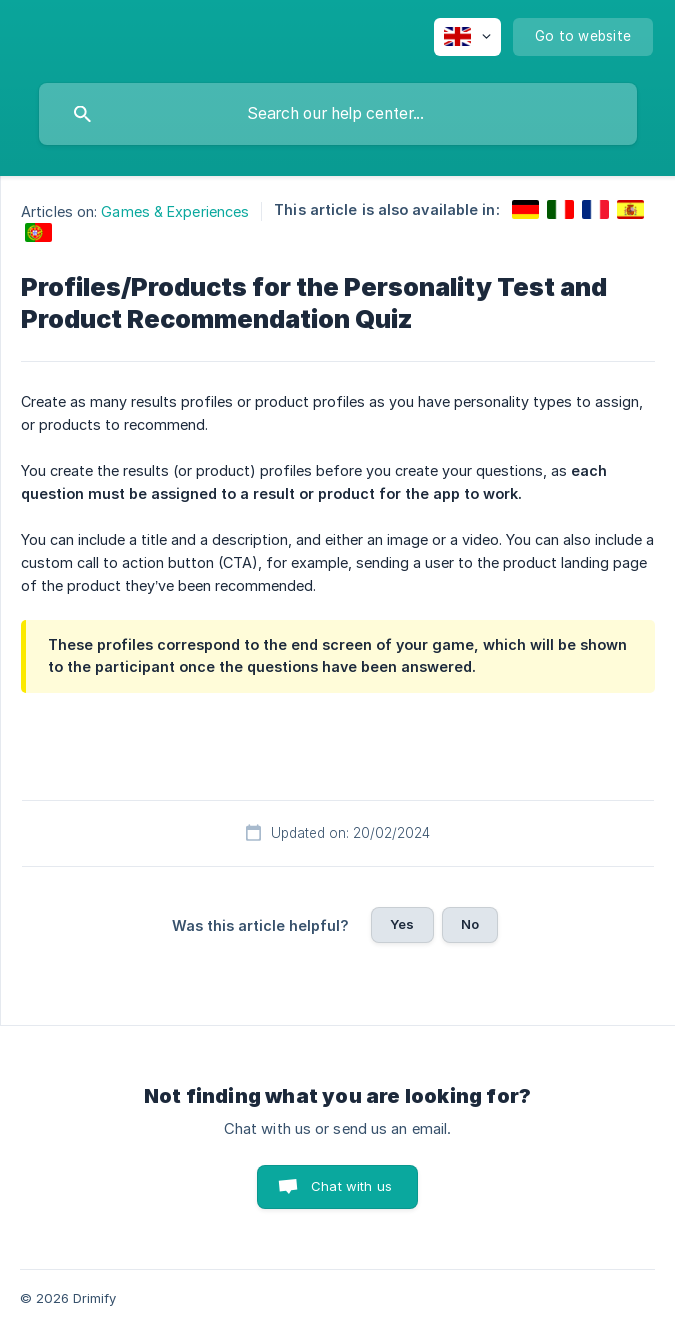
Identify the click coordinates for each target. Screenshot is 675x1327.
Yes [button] (402, 924)
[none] (467, 37)
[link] (525, 209)
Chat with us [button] (351, 1186)
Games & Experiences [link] (175, 211)
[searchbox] (338, 114)
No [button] (470, 924)
